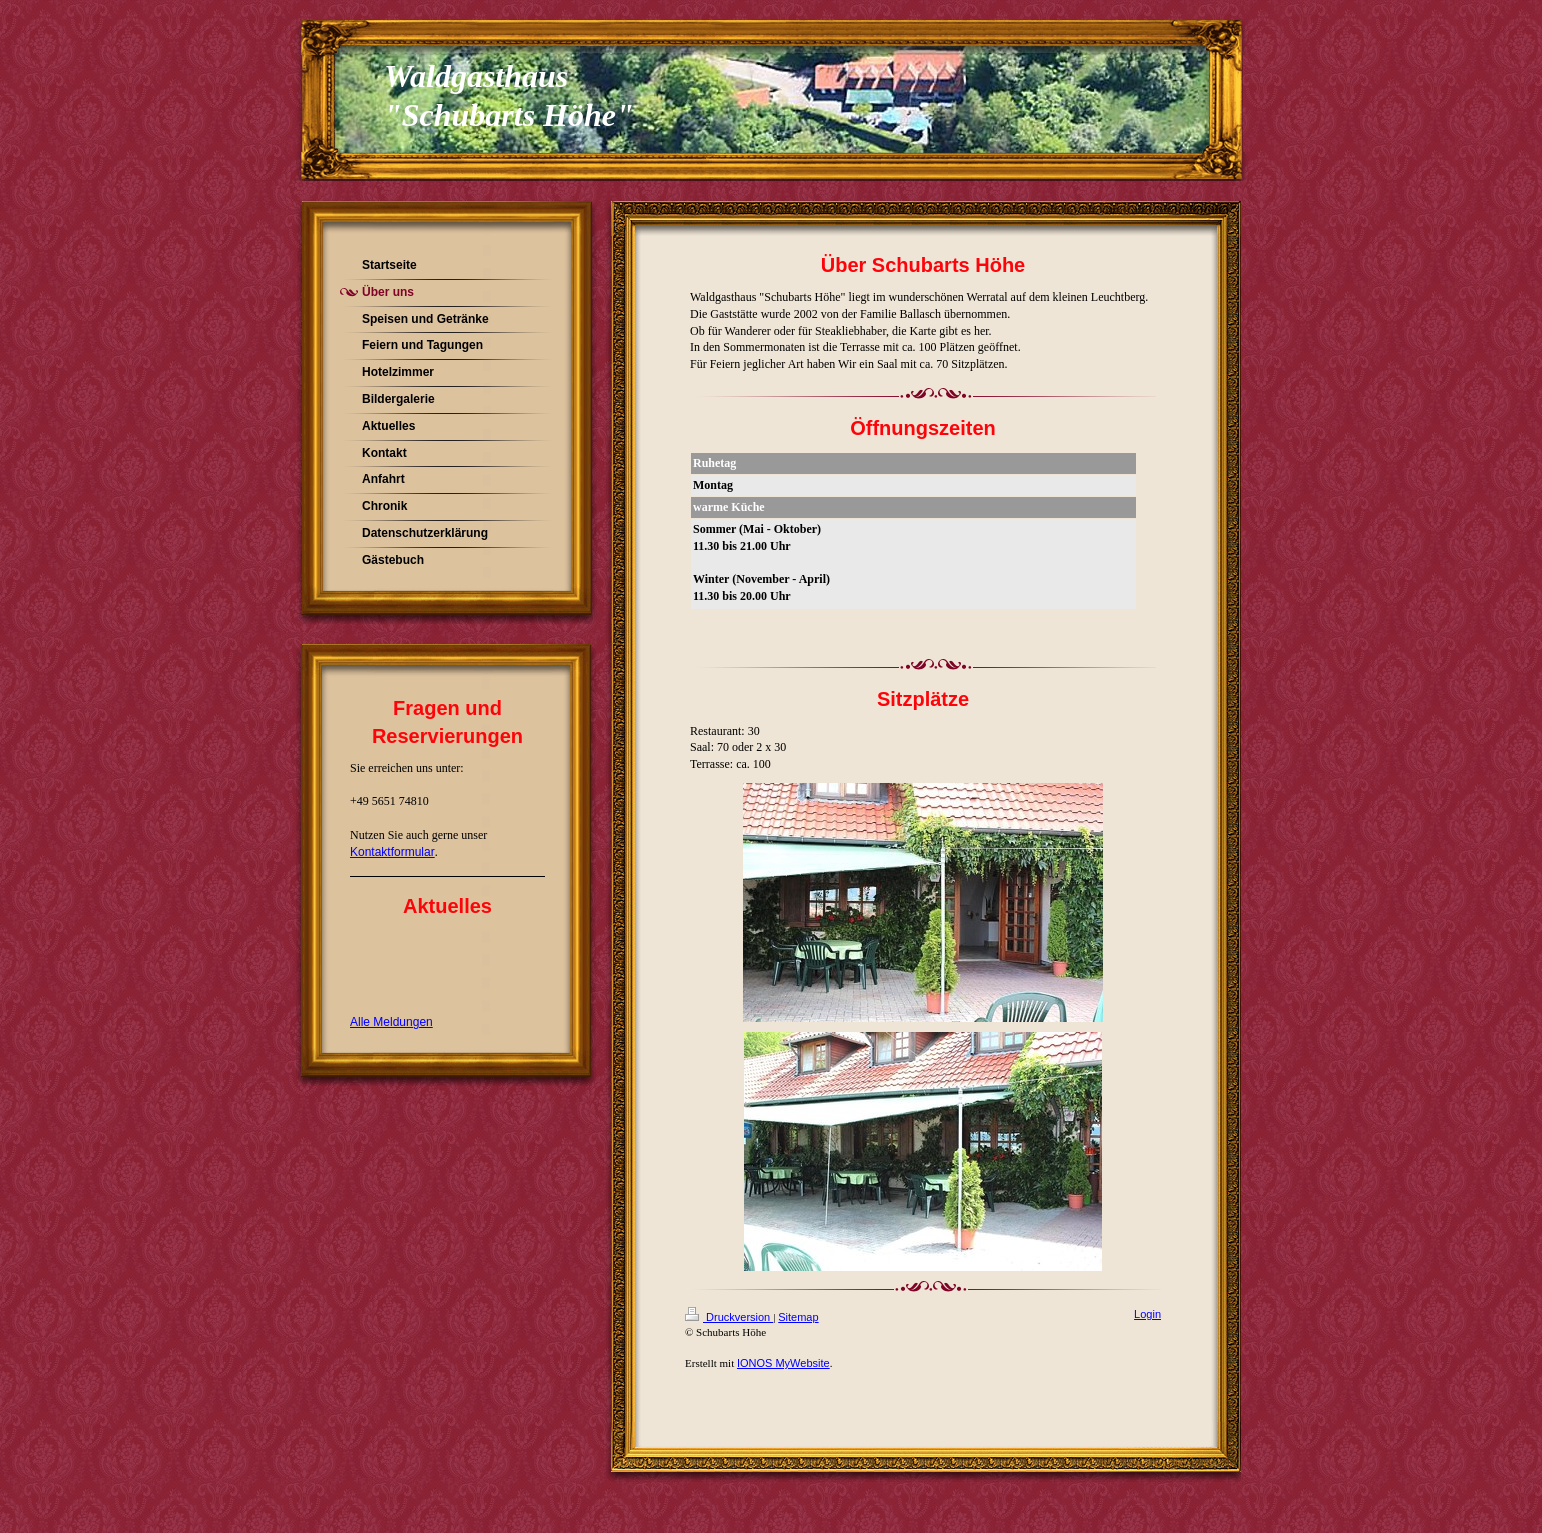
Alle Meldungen (391, 1022)
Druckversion (729, 1317)
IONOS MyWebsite (783, 1363)
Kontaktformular (392, 852)
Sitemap (798, 1317)
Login (1147, 1314)
